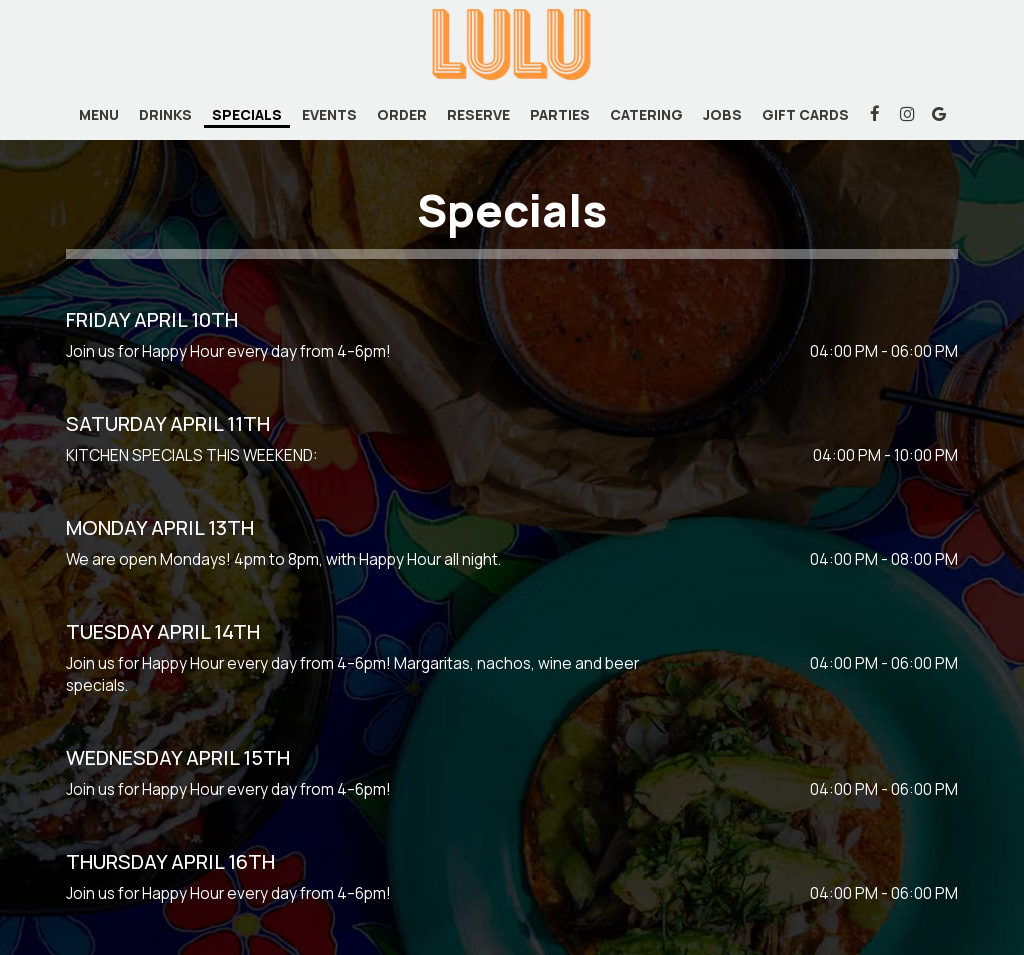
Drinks (165, 114)
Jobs (722, 114)
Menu (99, 114)
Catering (646, 114)
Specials (247, 114)
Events (329, 114)
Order (402, 114)
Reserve (478, 114)
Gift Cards (805, 114)
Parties (560, 114)
